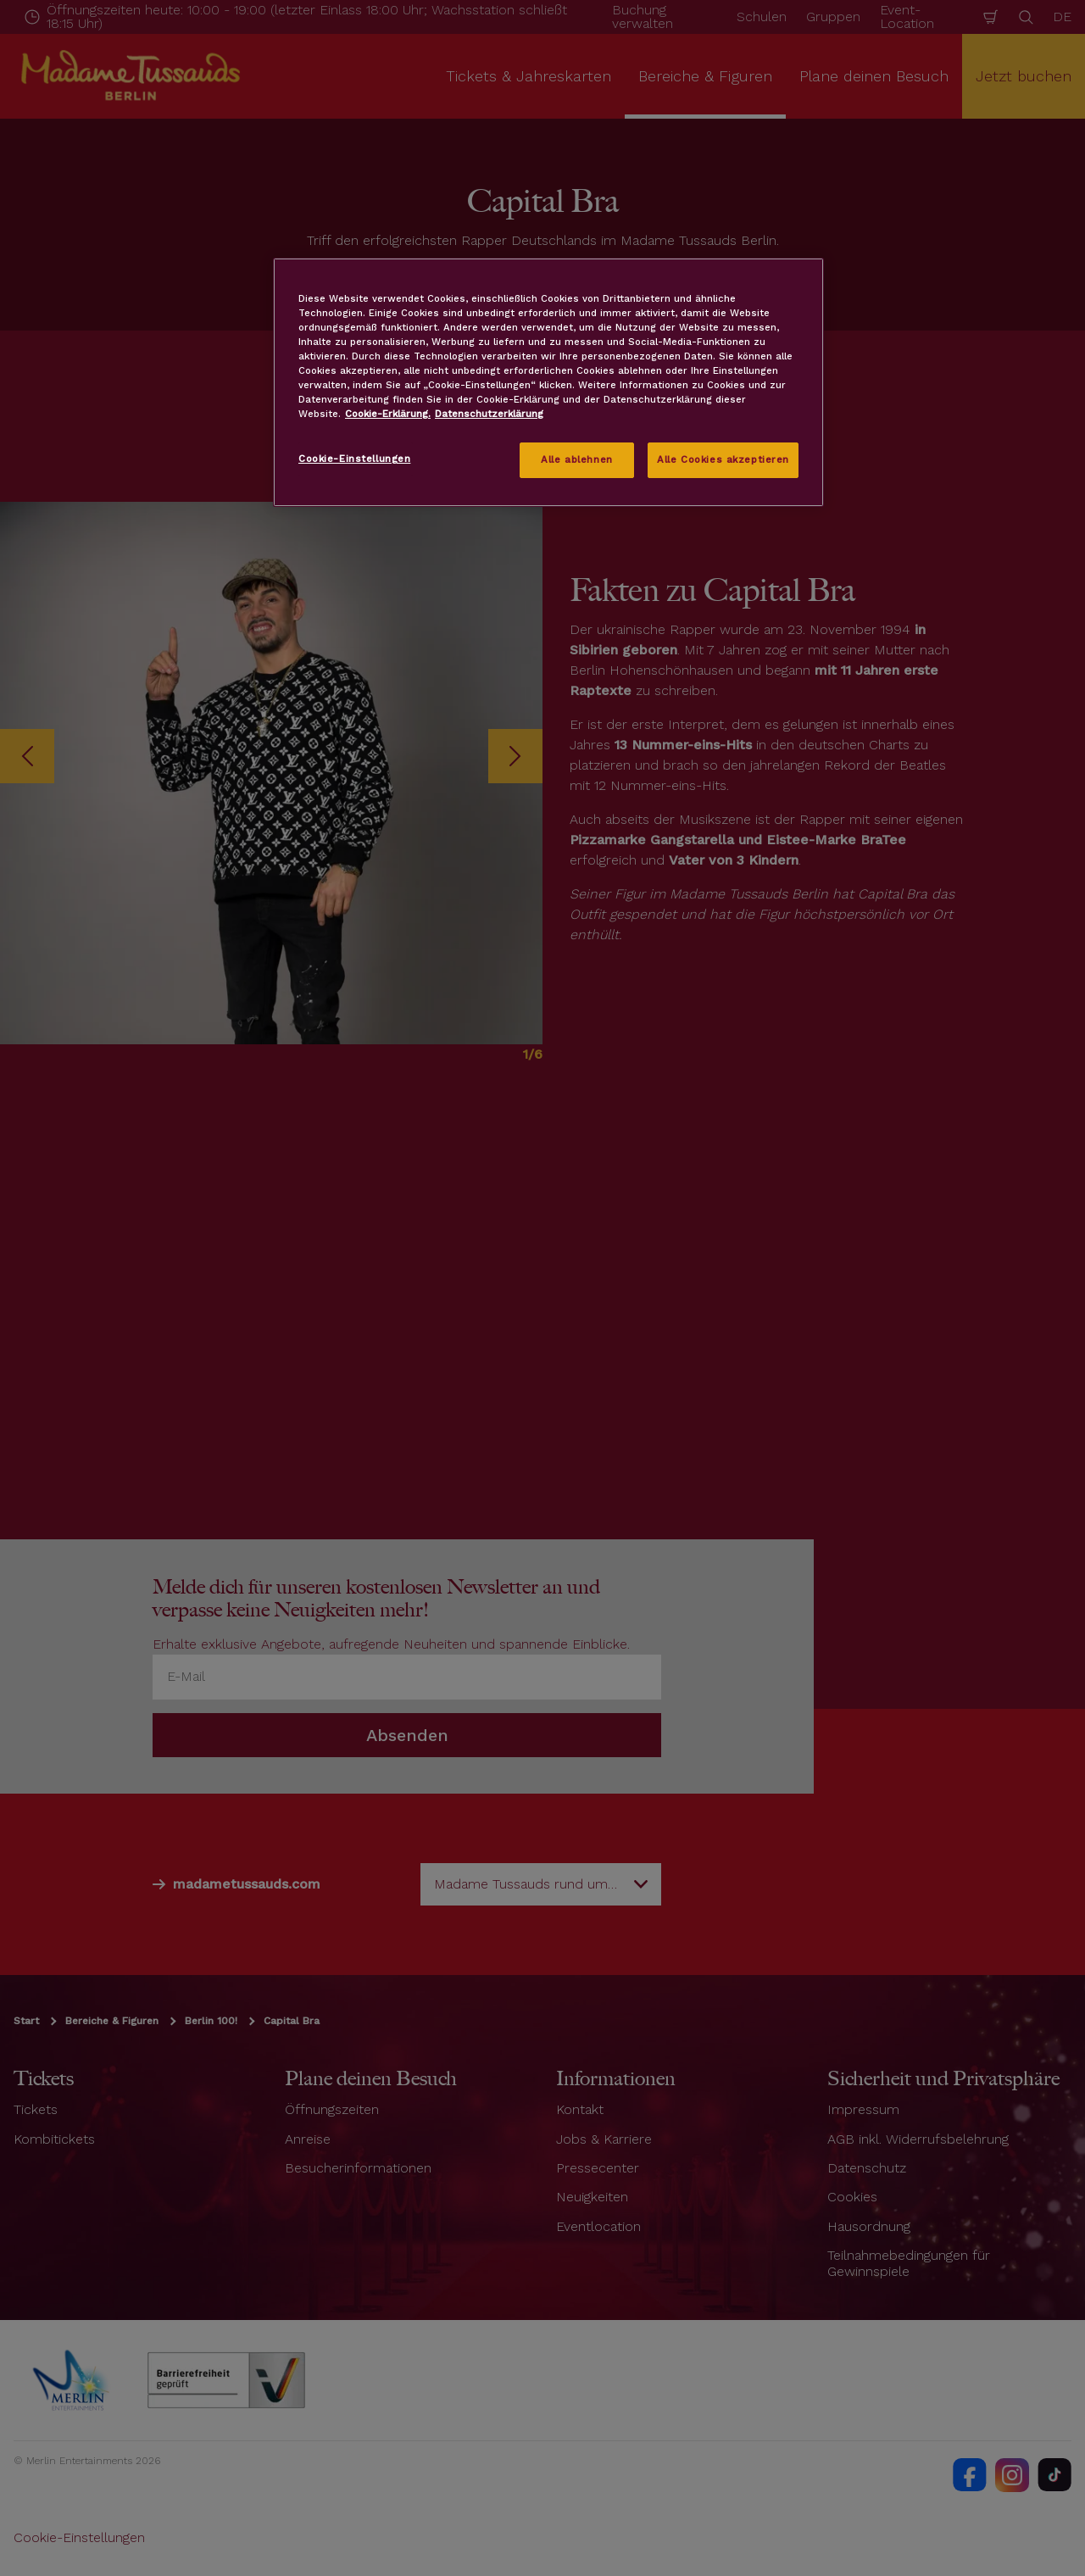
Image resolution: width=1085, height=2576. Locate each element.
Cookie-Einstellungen (354, 459)
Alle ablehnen (576, 459)
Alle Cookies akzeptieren (723, 459)
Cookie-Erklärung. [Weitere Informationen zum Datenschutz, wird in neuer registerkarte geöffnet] (388, 414)
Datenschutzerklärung (489, 414)
